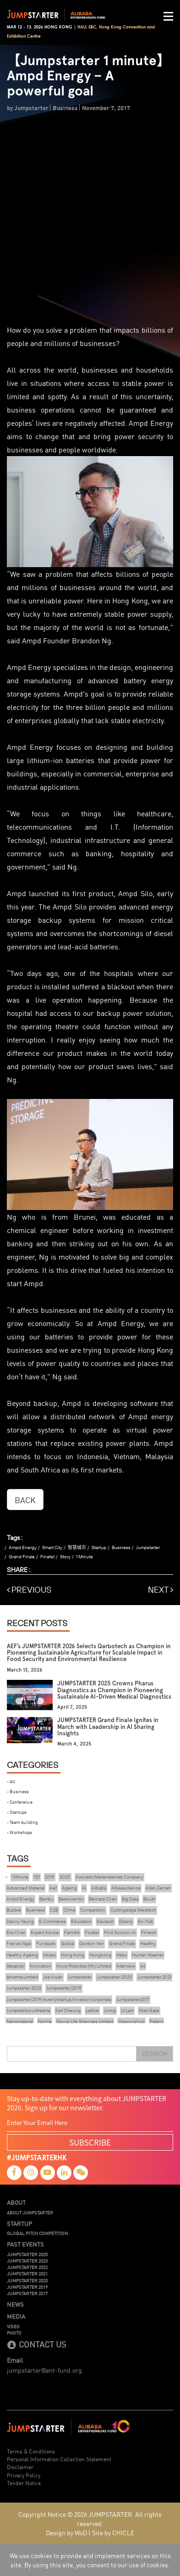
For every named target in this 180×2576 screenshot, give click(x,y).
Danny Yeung (20, 1921)
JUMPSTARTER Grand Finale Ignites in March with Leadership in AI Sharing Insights (107, 1727)
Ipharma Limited (22, 1977)
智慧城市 (77, 1547)
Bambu (46, 1899)
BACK (25, 1499)
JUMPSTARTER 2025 (27, 2254)
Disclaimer (20, 2466)
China (69, 1910)
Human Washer (148, 1955)
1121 (36, 1877)
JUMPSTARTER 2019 (27, 2287)
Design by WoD (66, 2532)
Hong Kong (72, 1955)
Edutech (105, 1921)
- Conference (20, 1801)
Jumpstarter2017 (132, 1999)
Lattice (92, 2010)
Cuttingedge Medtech (133, 1910)
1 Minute (84, 1557)
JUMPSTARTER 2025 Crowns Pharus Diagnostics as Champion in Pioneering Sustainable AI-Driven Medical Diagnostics (114, 1690)
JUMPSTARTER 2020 (27, 2280)
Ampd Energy (23, 1547)
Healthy (148, 1943)
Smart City (52, 1547)
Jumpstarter (148, 1547)
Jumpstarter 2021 (154, 1977)
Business (121, 1547)
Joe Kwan (53, 1977)
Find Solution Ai (120, 1932)
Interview (125, 1966)
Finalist (47, 1557)
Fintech (149, 1932)
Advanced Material (25, 1888)
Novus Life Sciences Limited (84, 2021)
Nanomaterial (19, 2021)
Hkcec (49, 1955)
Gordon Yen (91, 1943)
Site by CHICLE (113, 2532)
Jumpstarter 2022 (23, 1988)
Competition (92, 1910)
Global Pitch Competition (37, 2233)
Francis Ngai (18, 1943)
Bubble (13, 1910)
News (15, 2304)
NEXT (160, 1589)
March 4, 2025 (74, 1744)
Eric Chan (16, 1932)
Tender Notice (24, 2483)
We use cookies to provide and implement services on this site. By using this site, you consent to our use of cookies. (90, 2560)
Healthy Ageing (22, 1955)
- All (11, 1781)
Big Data (130, 1899)
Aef (53, 1888)
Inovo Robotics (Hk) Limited (83, 1966)
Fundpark (46, 1943)
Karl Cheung (68, 2010)
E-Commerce (52, 1921)
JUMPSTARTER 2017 (27, 2293)
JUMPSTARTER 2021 (27, 2273)
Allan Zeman (158, 1888)
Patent (156, 2021)
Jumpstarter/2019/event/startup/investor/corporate (58, 1999)
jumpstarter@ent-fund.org (44, 2370)
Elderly (126, 1921)
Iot (142, 1966)
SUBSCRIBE (90, 2142)
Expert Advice (45, 1932)
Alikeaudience (126, 1888)
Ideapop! (15, 1966)
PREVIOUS (29, 1589)
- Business (18, 1791)
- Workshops (19, 1832)
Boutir (149, 1899)
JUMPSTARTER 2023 (27, 2261)
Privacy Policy (23, 2475)
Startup (99, 1547)
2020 (65, 1877)
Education (81, 1921)
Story (65, 1557)
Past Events (25, 2244)
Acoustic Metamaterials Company (109, 1877)
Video (13, 2326)
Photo (14, 2333)
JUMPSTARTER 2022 (27, 2267)
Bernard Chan (103, 1899)
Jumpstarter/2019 (64, 1988)
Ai (84, 1888)
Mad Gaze (149, 2010)
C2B (54, 1910)
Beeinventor (71, 1899)
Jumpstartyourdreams (28, 2010)
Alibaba (98, 1888)
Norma (44, 2021)
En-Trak (145, 1921)
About (16, 2202)
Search (154, 2054)
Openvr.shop (131, 2021)
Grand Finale (22, 1557)
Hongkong (100, 1955)
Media (16, 2316)
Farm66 (72, 1932)
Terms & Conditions (31, 2451)
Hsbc (121, 1955)
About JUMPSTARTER (30, 2212)
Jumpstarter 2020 (114, 1977)
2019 (50, 1877)
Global (67, 1943)
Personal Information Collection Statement (59, 2459)
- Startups (17, 1811)
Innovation (40, 1966)
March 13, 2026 (24, 1670)
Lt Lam (127, 2010)
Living (110, 2010)
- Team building (22, 1821)
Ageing (69, 1888)
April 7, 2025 (72, 1707)
